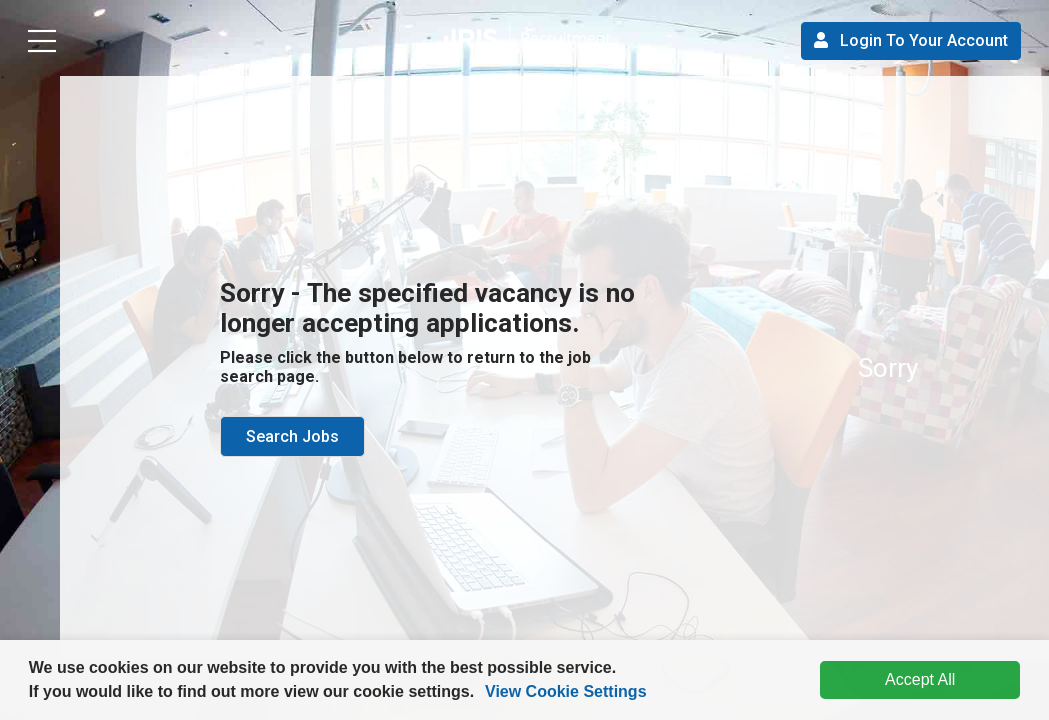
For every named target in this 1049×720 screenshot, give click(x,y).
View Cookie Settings (566, 691)
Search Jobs (292, 436)
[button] (482, 694)
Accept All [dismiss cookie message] (920, 679)
